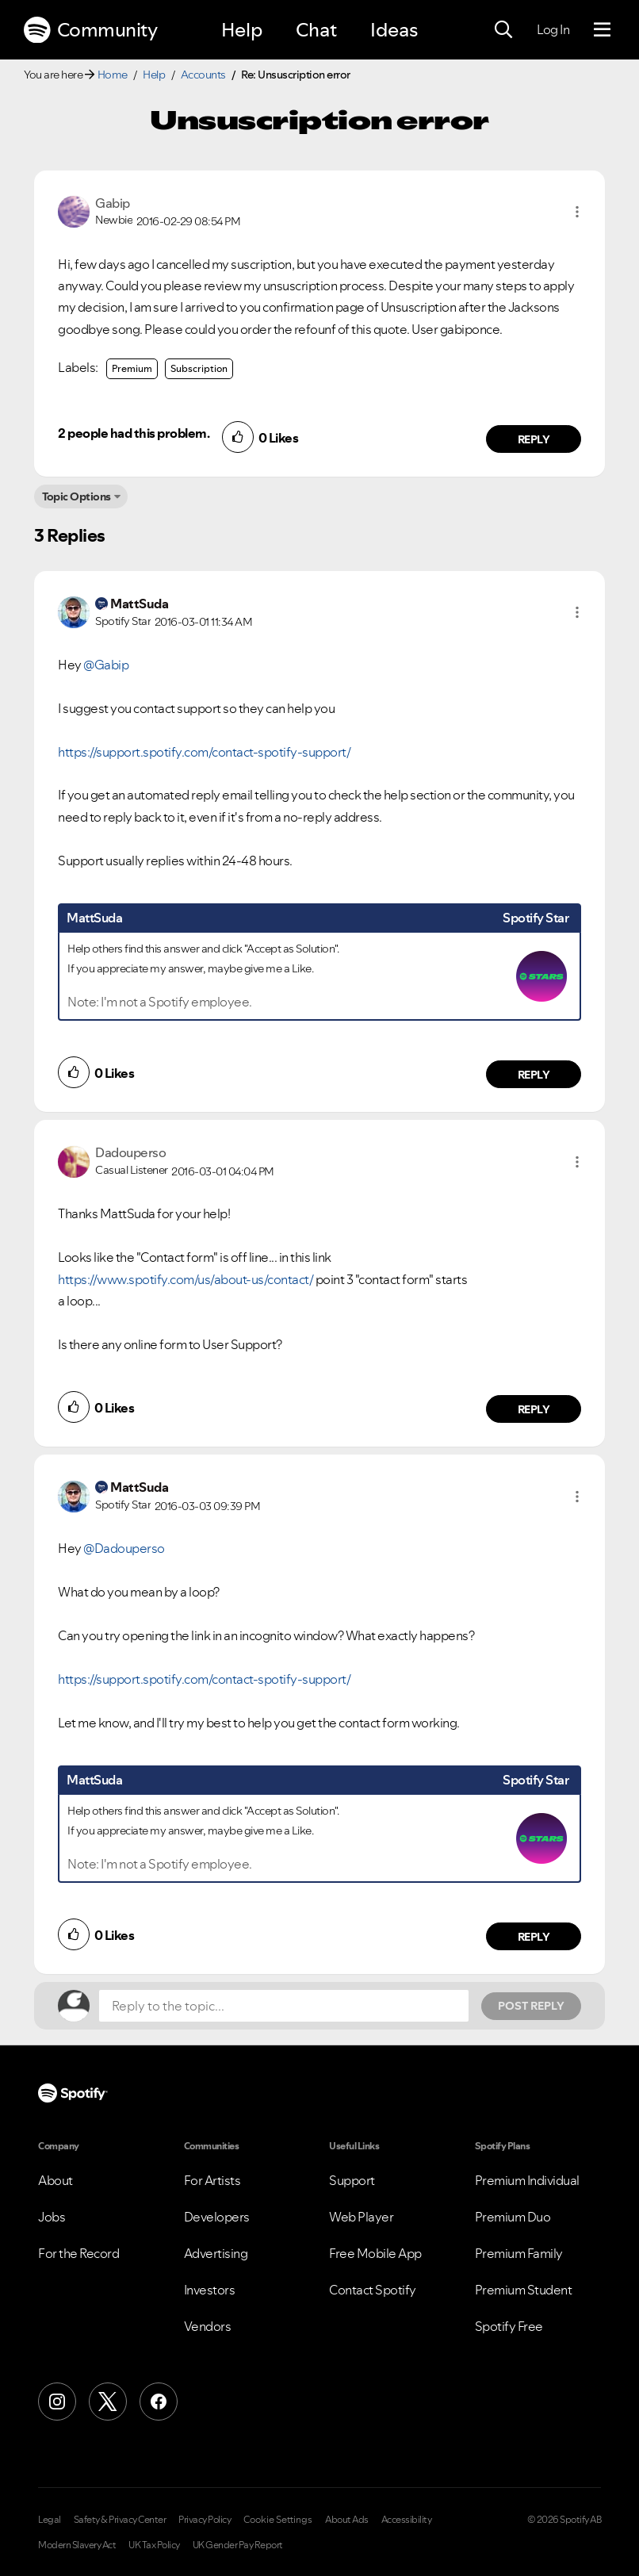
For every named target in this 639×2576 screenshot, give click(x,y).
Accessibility (406, 2519)
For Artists (212, 2180)
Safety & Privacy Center (120, 2519)
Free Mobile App (375, 2253)
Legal (49, 2519)
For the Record (78, 2253)
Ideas (394, 30)
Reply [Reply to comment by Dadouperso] (534, 1409)
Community (90, 30)
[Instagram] (57, 2401)
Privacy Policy (204, 2519)
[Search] (503, 30)
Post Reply (531, 2006)
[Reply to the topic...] (284, 2006)
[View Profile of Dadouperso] (130, 1152)
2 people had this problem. (133, 433)
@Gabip (105, 664)
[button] (577, 212)
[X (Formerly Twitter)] (108, 2401)
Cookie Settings (277, 2519)
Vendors (207, 2326)
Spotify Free (509, 2326)
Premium (132, 368)
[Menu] (602, 30)
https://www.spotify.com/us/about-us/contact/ (185, 1279)
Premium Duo (513, 2216)
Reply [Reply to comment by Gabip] (534, 439)
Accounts (203, 74)
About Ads (347, 2519)
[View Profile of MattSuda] (139, 603)
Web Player (361, 2216)
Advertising (216, 2253)
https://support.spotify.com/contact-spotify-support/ (204, 752)
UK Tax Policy (154, 2545)
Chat (316, 30)
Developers (217, 2216)
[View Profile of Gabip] (112, 203)
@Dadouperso (124, 1548)
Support (352, 2180)
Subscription (199, 368)
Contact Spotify (372, 2289)
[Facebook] (159, 2401)
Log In (553, 29)
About (55, 2180)
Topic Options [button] (76, 496)
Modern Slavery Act (77, 2545)
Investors (209, 2289)
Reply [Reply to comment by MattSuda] (534, 1075)
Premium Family (519, 2253)
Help (241, 30)
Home (113, 74)
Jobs (51, 2216)
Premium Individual (527, 2180)
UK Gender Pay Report (238, 2545)
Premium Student (523, 2289)
